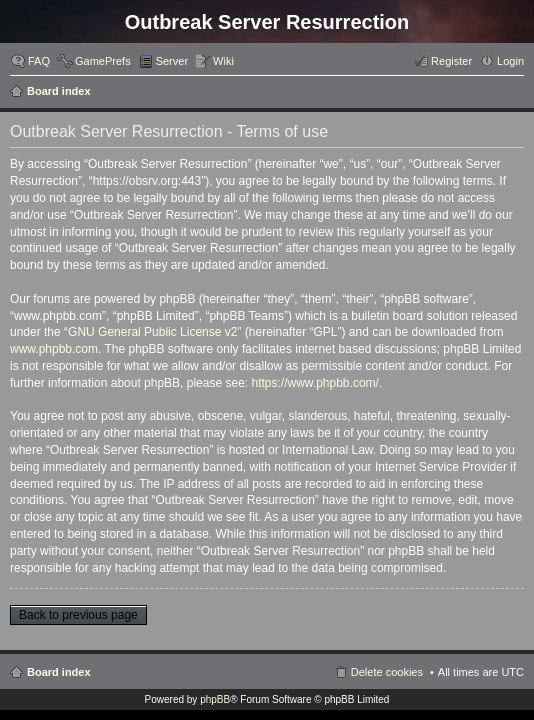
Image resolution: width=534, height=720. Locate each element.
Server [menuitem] (172, 61)
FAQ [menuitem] (39, 61)
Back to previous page (78, 615)
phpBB (215, 699)
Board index (59, 91)
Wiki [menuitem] (223, 61)
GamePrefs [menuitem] (103, 61)
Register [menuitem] (451, 61)
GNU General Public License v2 (152, 332)
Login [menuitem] (510, 61)
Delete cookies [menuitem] (387, 672)
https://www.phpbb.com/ (314, 383)
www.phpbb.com (54, 349)
